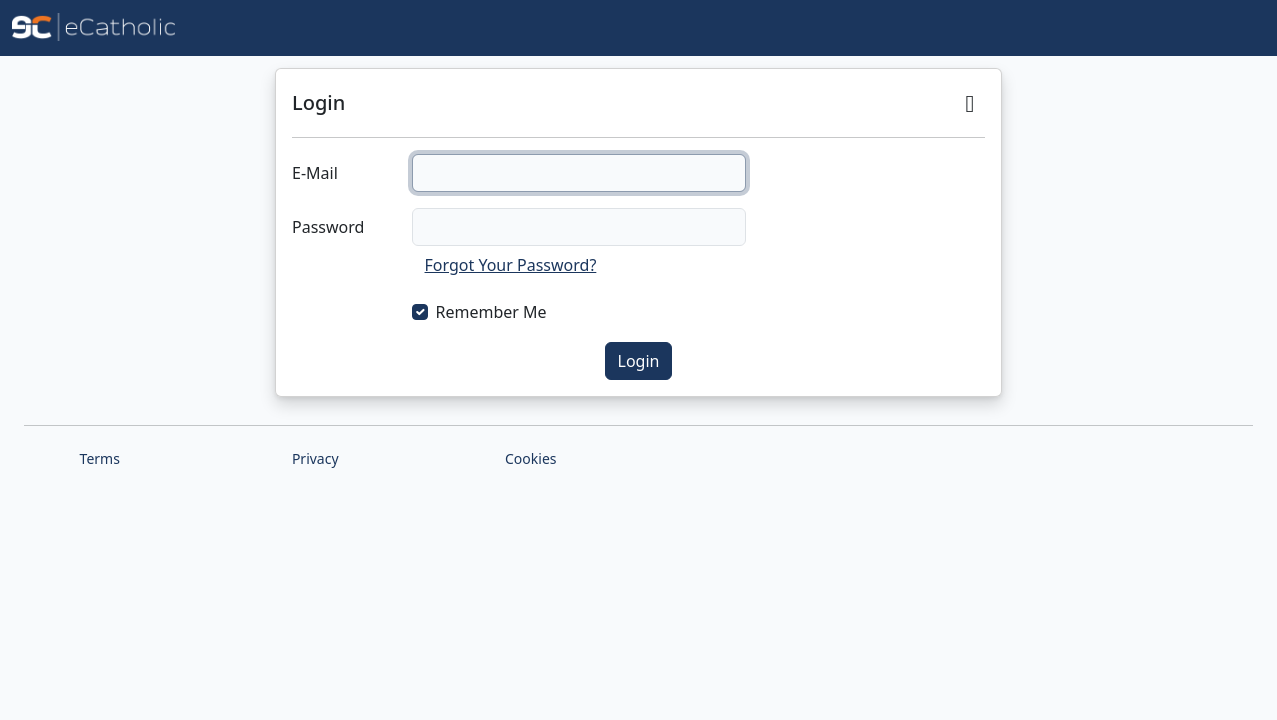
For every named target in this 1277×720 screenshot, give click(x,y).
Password (328, 227)
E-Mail (315, 173)
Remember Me (491, 312)
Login (639, 361)
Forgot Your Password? (511, 265)
